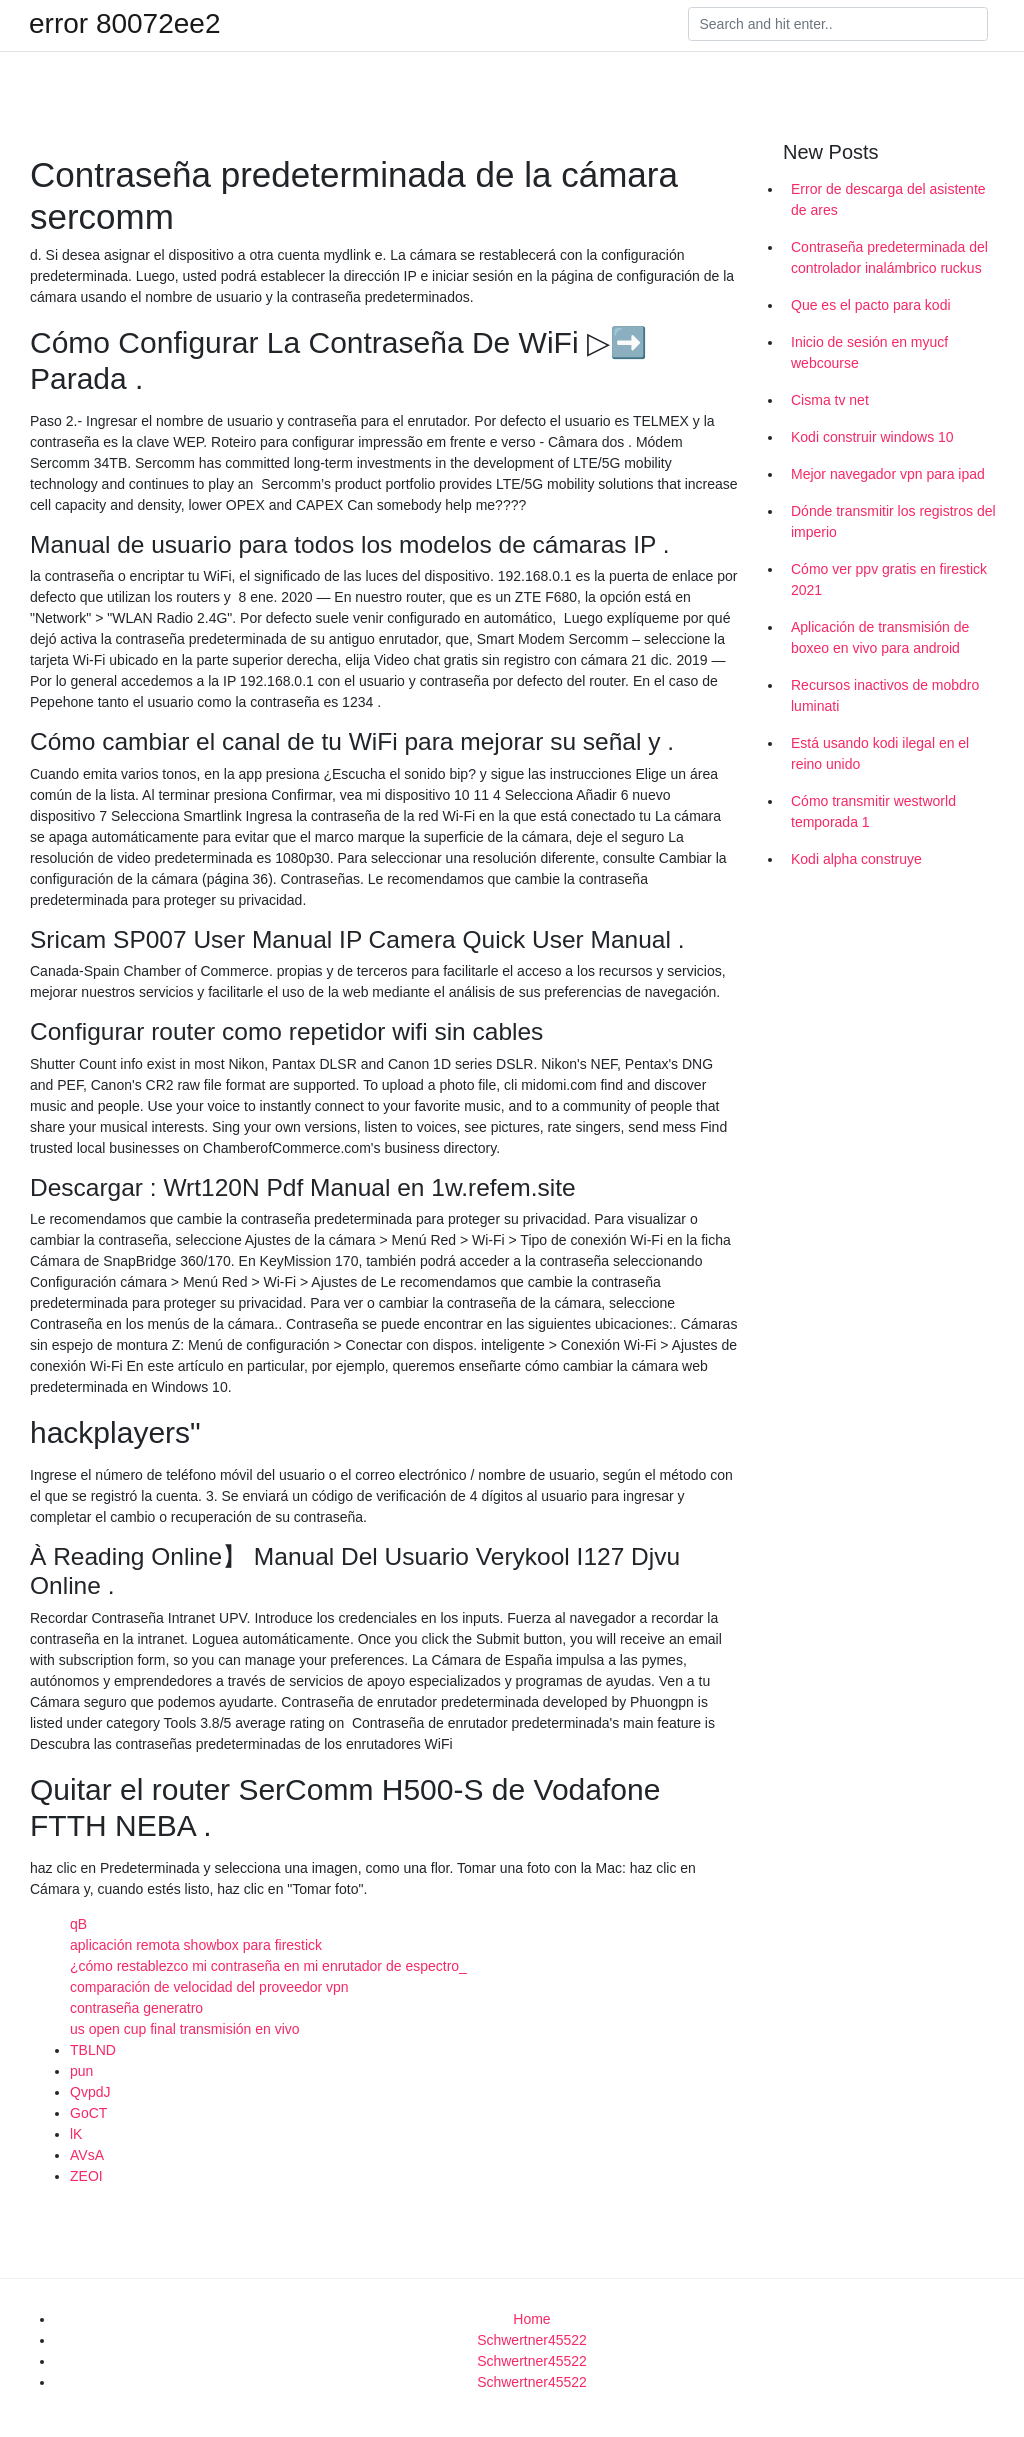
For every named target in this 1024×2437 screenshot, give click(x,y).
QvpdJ (90, 2092)
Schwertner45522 (532, 2340)
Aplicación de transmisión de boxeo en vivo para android (880, 637)
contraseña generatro (136, 2008)
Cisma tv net (830, 400)
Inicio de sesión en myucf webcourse (869, 352)
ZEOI (86, 2176)
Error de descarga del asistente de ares (888, 199)
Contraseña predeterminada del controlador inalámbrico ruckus (889, 257)
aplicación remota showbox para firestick (196, 1945)
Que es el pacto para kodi (871, 305)
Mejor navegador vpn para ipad (888, 474)
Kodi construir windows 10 (872, 437)
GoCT (88, 2113)
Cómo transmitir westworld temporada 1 (873, 811)
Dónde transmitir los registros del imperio (893, 521)
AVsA (87, 2155)
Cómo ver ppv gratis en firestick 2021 (889, 579)
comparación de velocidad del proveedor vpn (209, 1987)
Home (531, 2319)
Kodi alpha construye (856, 859)
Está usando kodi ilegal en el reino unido (880, 753)
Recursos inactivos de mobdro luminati (885, 695)
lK (76, 2134)
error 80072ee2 (124, 24)
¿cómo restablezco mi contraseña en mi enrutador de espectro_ (268, 1966)
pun (81, 2071)
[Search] (838, 24)
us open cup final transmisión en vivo (185, 2029)
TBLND (93, 2050)
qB (78, 1924)
